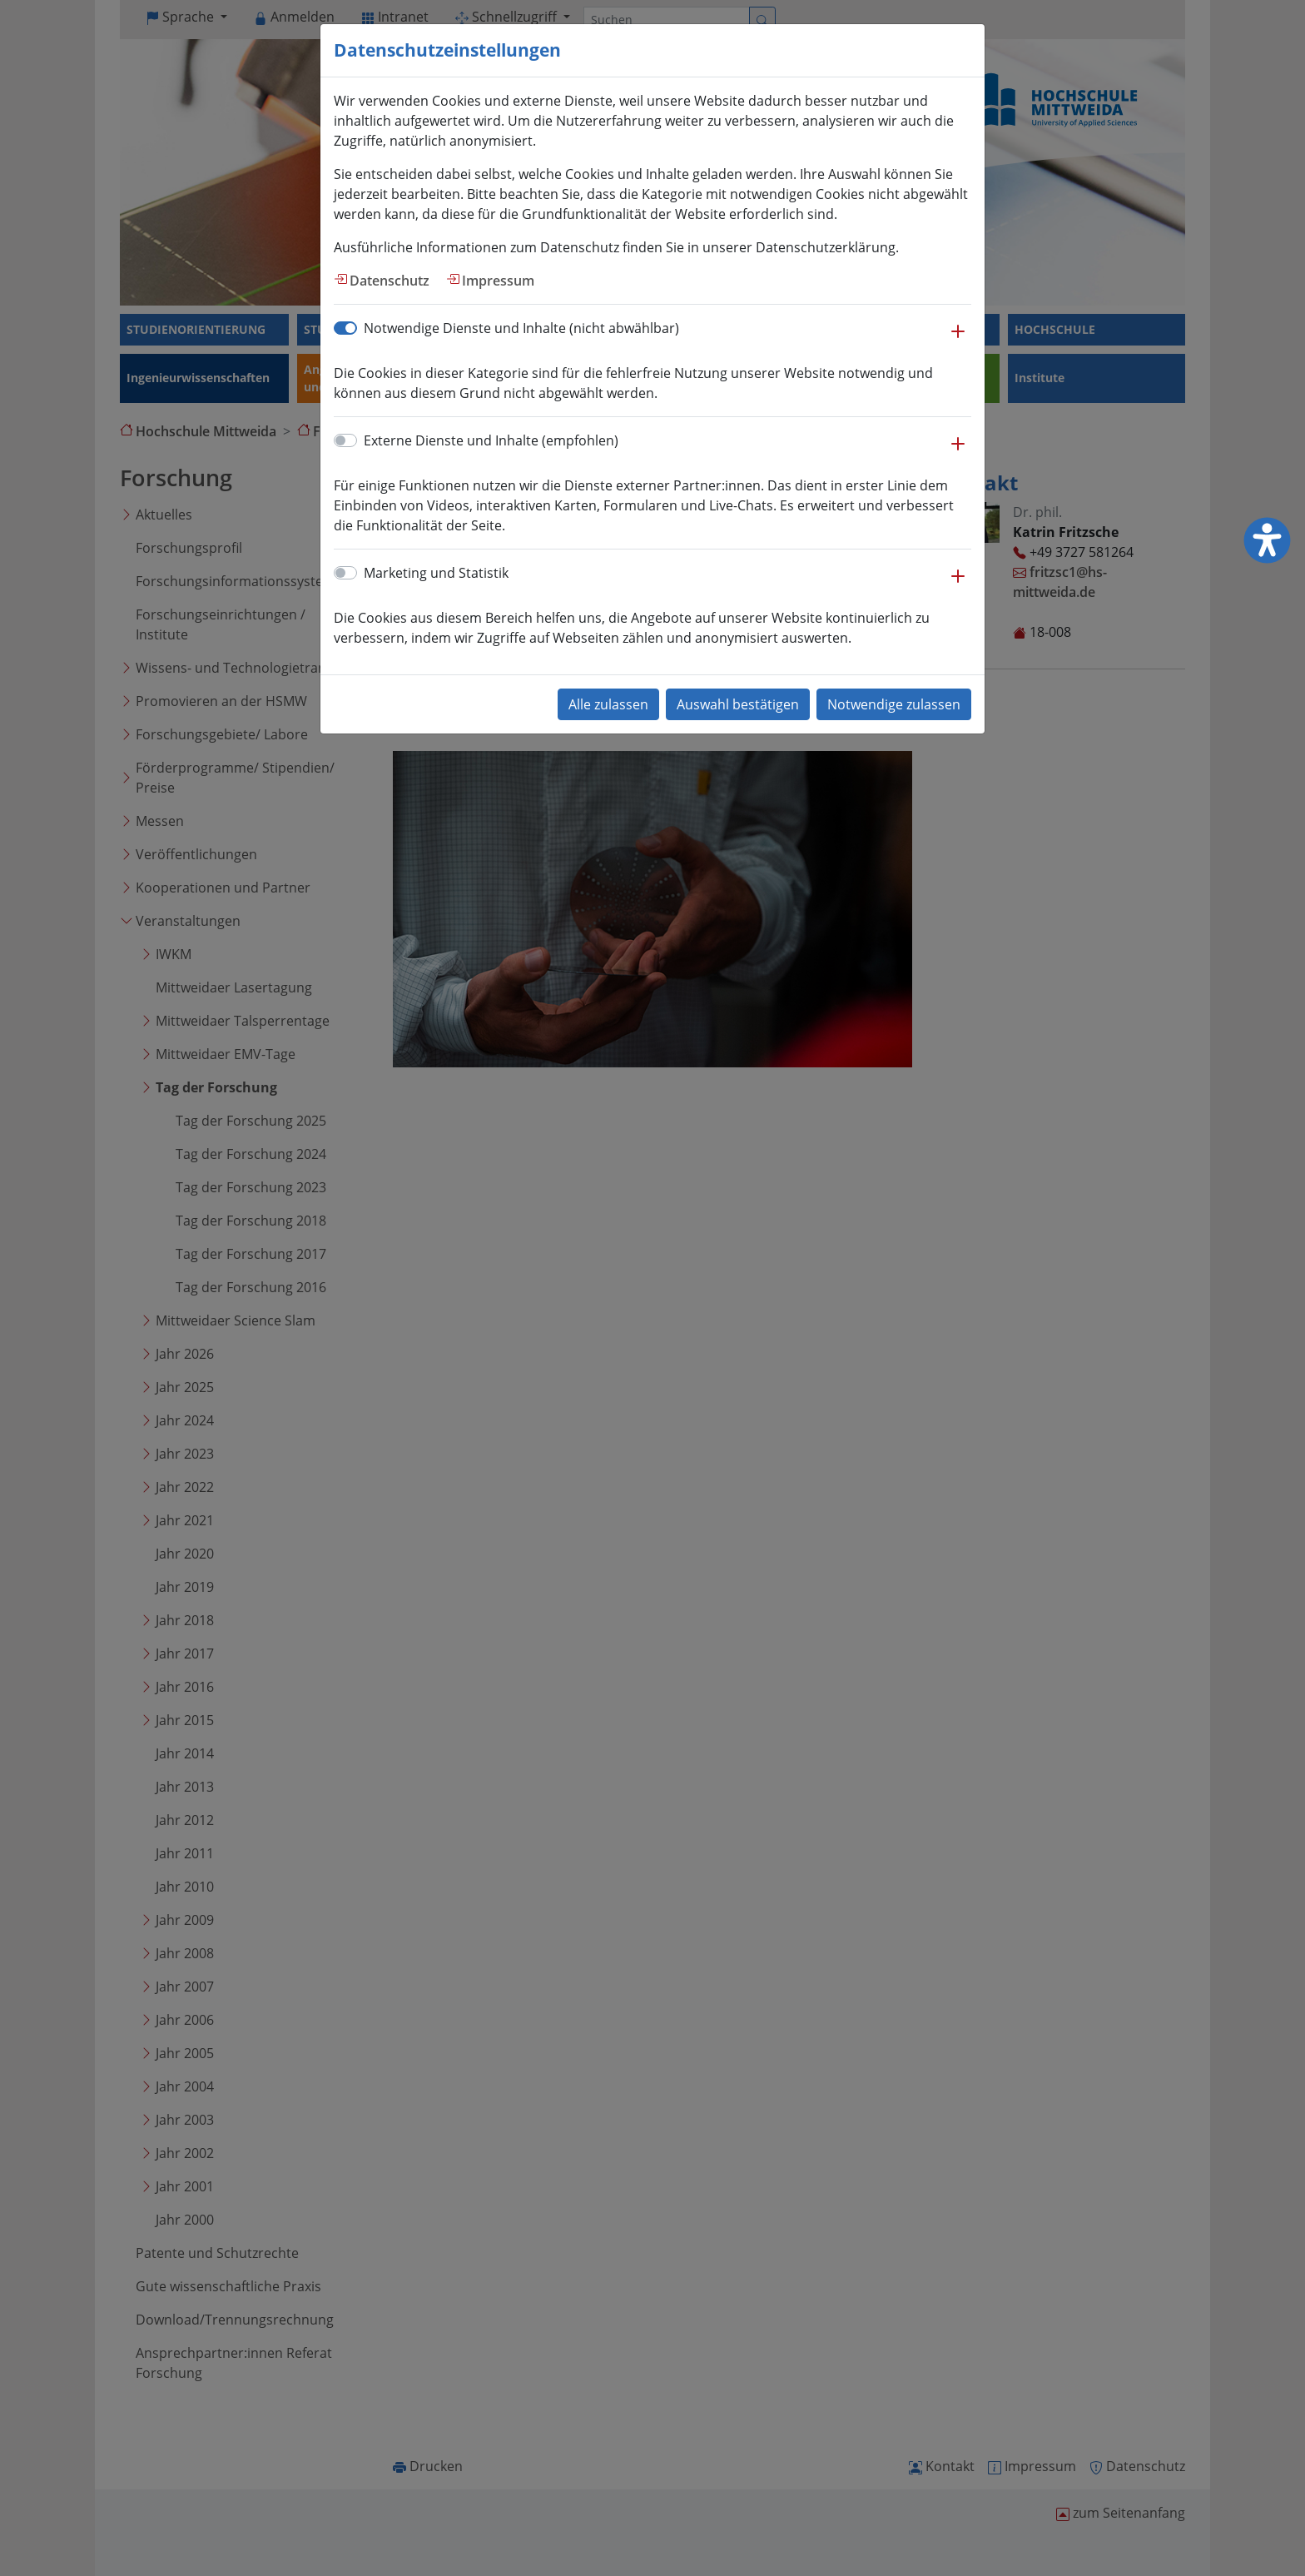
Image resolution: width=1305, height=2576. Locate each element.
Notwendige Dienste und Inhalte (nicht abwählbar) (521, 328)
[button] (958, 340)
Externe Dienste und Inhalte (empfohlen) (491, 440)
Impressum (498, 280)
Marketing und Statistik (436, 573)
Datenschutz (389, 280)
